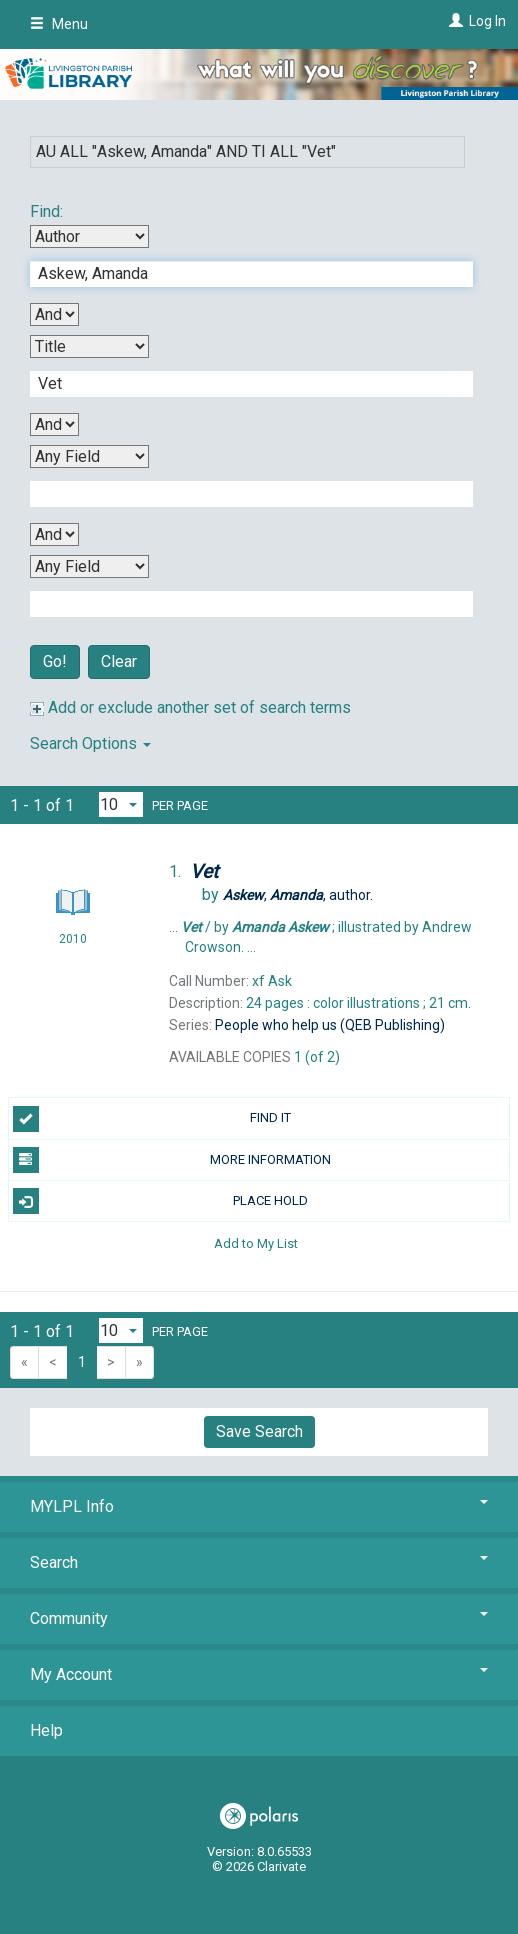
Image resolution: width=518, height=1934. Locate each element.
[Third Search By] (89, 456)
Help (46, 1730)
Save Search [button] (259, 1431)
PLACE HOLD (160, 1201)
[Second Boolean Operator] (54, 424)
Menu (59, 24)
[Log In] (453, 21)
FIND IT (152, 1119)
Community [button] (259, 1618)
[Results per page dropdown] (121, 804)
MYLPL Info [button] (259, 1506)
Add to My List (256, 1242)
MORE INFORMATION (172, 1160)
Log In (487, 21)
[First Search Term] (241, 274)
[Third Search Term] (241, 494)
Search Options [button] (90, 743)
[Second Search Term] (241, 384)
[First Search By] (89, 236)
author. (298, 895)
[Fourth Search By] (89, 566)
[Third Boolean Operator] (54, 534)
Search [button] (259, 1562)
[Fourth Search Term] (241, 604)
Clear (119, 661)
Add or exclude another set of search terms (190, 707)
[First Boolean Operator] (54, 314)
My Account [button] (259, 1674)
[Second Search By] (89, 346)
